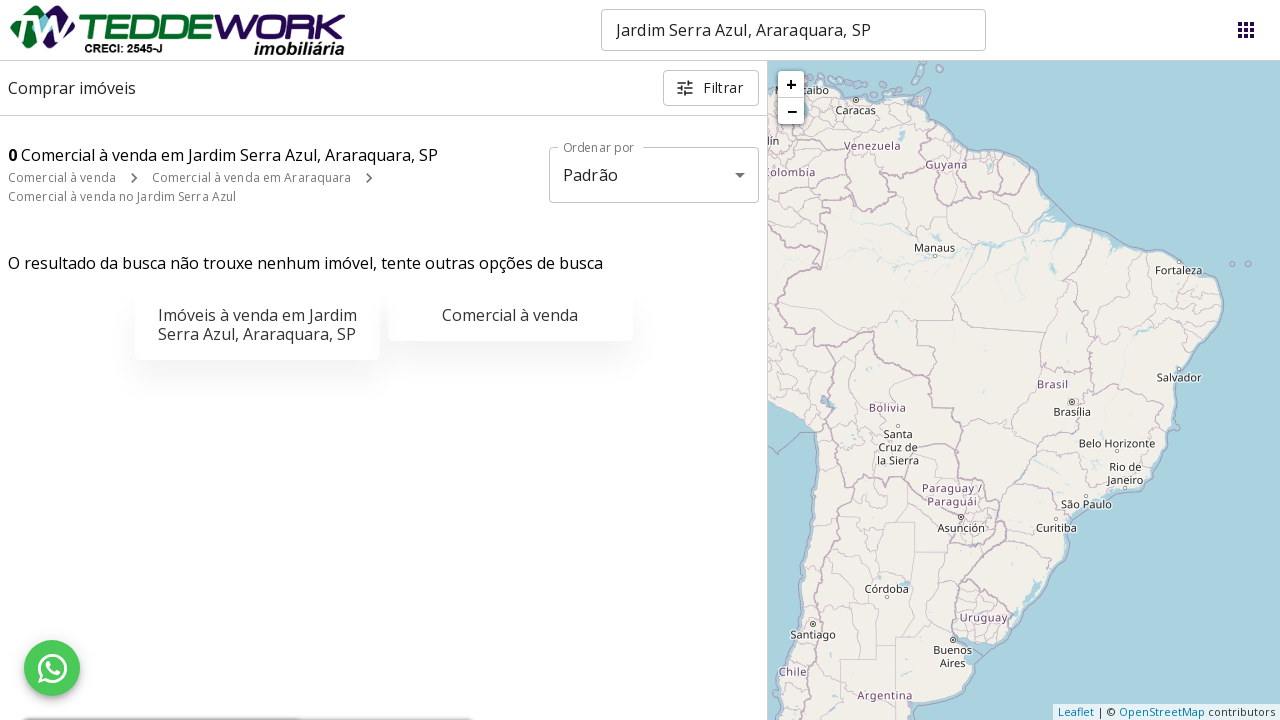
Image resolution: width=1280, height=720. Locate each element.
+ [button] (791, 84)
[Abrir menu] (1246, 30)
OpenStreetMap (1162, 711)
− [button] (792, 111)
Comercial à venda (62, 177)
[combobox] (793, 30)
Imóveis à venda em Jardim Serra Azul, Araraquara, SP (257, 324)
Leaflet (1076, 711)
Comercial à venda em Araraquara (252, 177)
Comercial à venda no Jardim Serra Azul (122, 196)
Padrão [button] (590, 175)
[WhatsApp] (52, 668)
